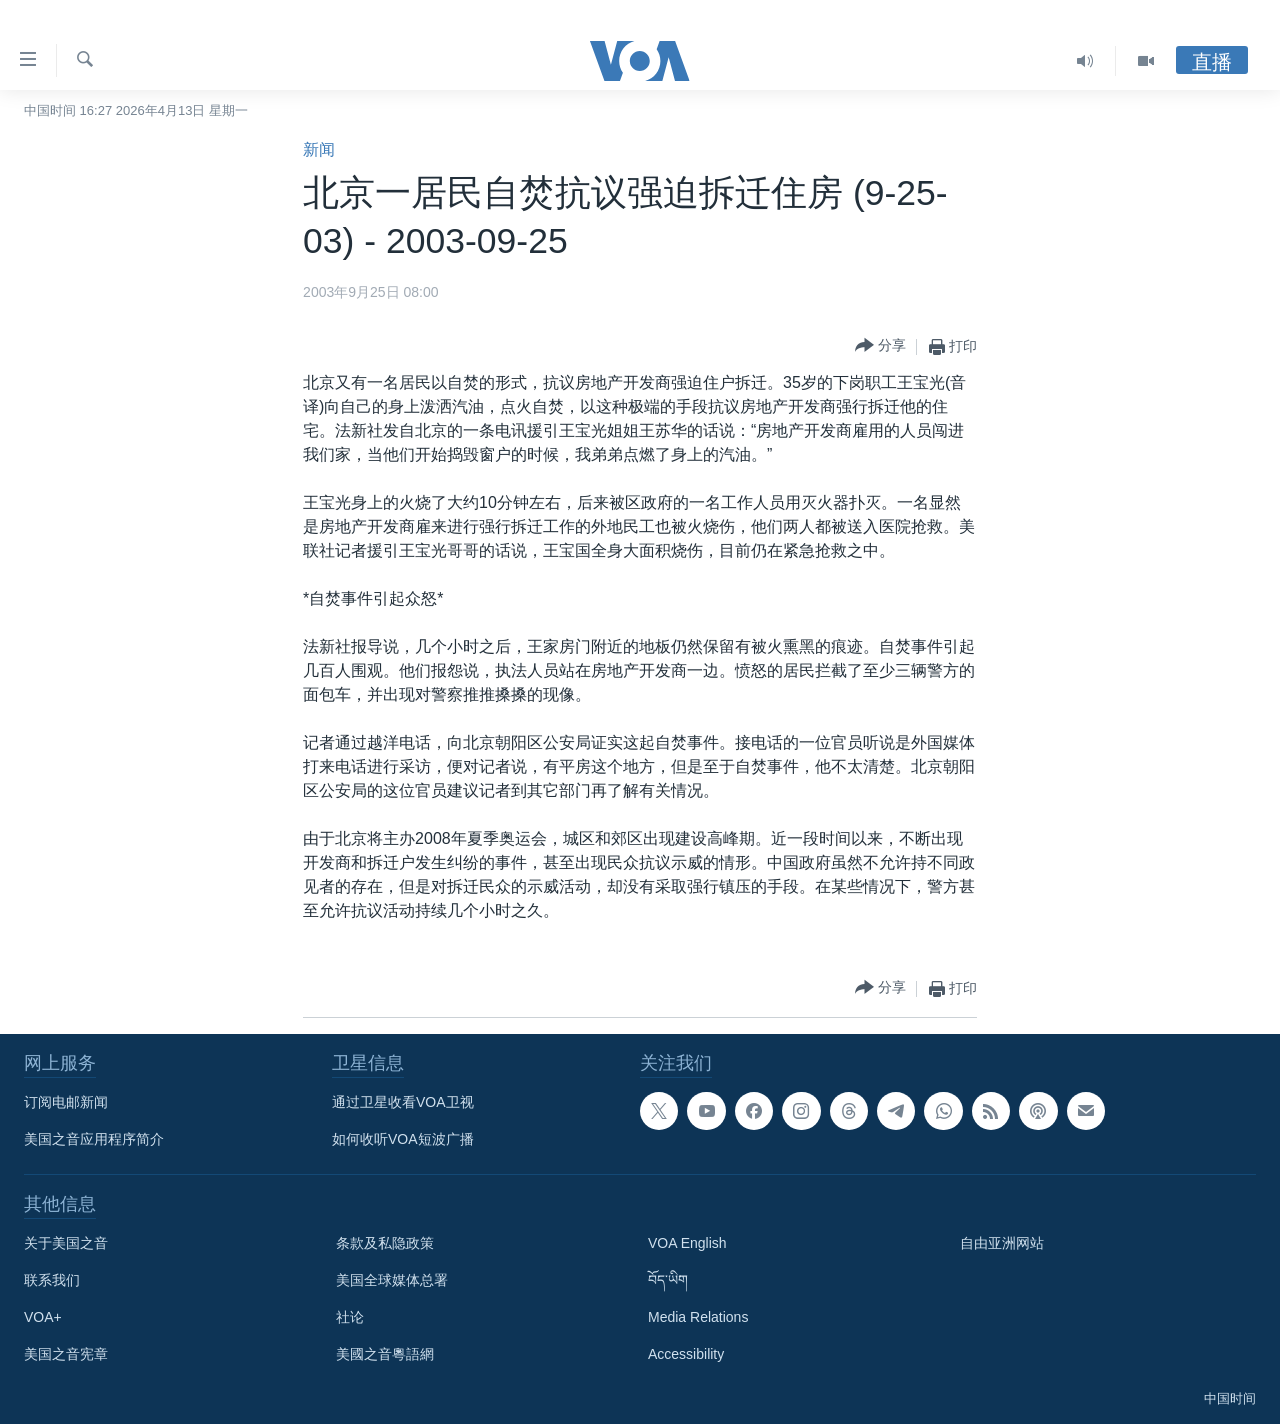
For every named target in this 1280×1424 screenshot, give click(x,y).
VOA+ (43, 1317)
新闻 (319, 149)
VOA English (687, 1243)
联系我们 (52, 1280)
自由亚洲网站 (1002, 1243)
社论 (350, 1317)
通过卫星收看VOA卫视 (403, 1102)
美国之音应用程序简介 (94, 1139)
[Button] (880, 346)
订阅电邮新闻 (66, 1102)
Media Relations (698, 1317)
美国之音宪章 (66, 1354)
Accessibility (686, 1354)
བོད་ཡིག (668, 1280)
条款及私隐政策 (385, 1243)
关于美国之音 (66, 1243)
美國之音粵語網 (385, 1354)
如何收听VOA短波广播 (403, 1139)
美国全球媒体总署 (392, 1280)
